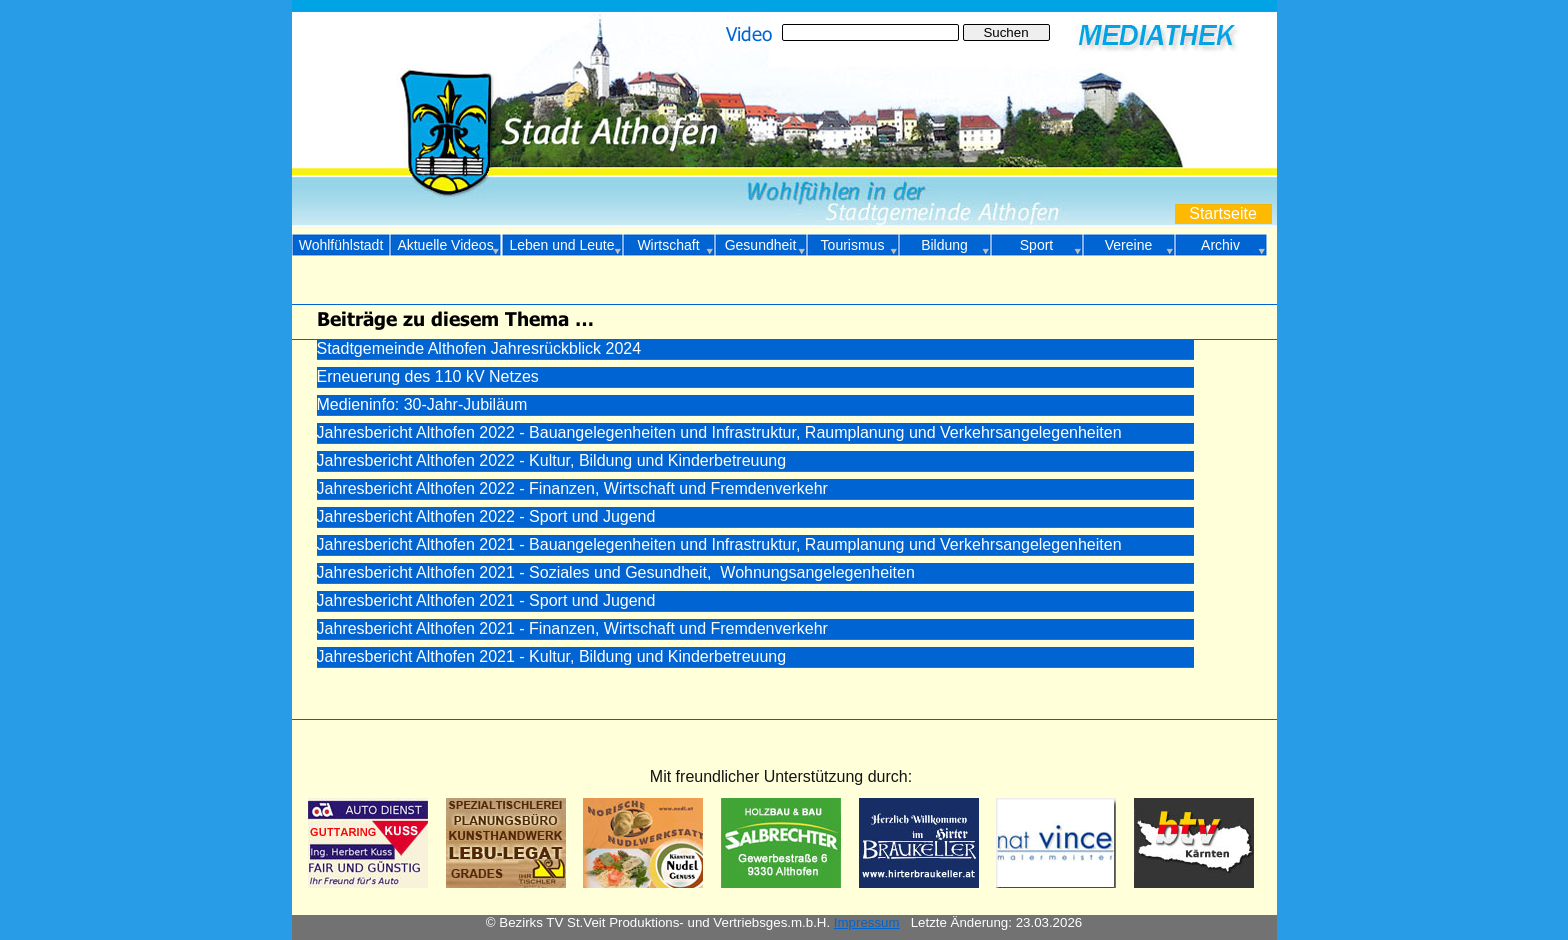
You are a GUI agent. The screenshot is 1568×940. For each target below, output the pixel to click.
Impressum (867, 922)
